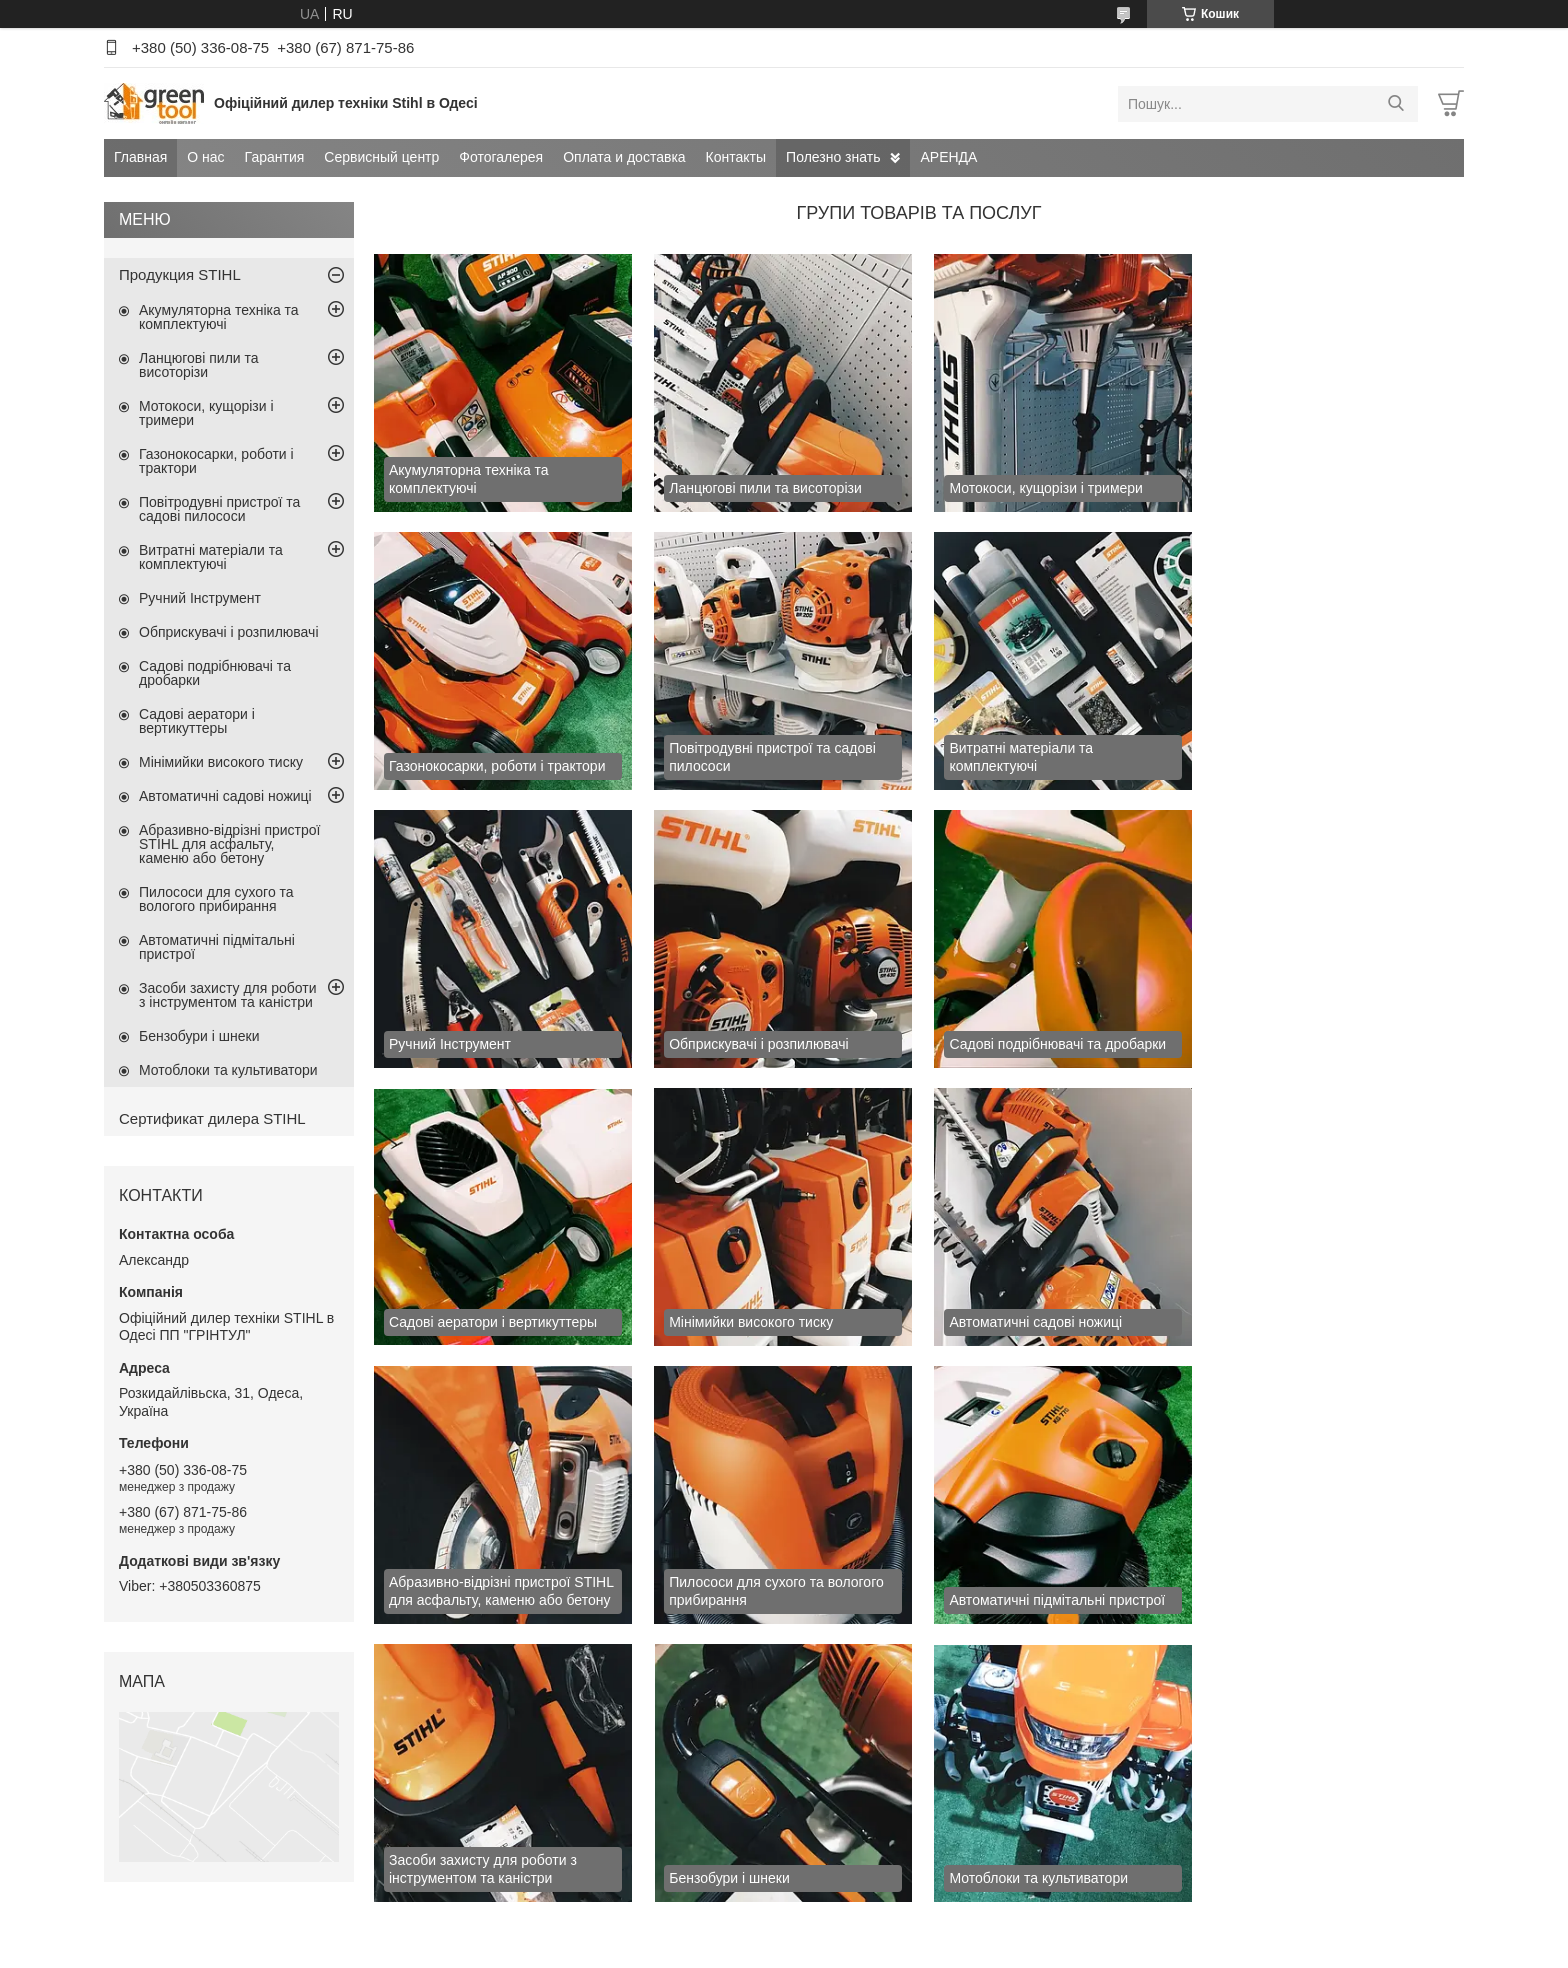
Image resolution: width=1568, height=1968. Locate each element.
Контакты (736, 157)
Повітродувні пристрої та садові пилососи (219, 509)
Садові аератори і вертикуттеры (197, 721)
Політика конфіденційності (1015, 1949)
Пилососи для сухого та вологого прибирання (216, 899)
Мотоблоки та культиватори (228, 1070)
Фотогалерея (501, 157)
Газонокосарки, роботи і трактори (216, 461)
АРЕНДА (948, 157)
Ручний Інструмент (200, 598)
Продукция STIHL (180, 274)
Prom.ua (877, 1931)
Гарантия (275, 157)
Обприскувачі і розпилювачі (229, 632)
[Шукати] (1395, 104)
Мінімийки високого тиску (221, 762)
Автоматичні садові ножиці (225, 796)
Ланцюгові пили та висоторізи (199, 365)
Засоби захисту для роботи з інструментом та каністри (228, 995)
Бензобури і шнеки (199, 1036)
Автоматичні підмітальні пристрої (217, 947)
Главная (140, 157)
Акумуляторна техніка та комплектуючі (219, 317)
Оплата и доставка (624, 157)
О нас (205, 157)
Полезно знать (833, 157)
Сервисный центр (381, 157)
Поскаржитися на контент (860, 1949)
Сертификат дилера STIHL (212, 1118)
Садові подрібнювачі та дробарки (215, 673)
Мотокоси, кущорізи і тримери (206, 413)
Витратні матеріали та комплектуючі (211, 557)
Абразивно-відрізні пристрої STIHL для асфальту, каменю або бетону (229, 844)
